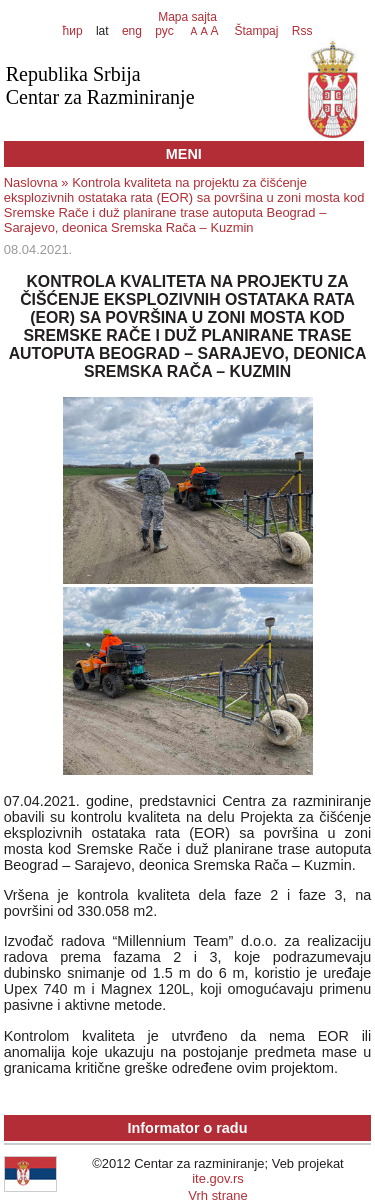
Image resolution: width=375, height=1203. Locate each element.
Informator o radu (188, 1128)
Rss (300, 31)
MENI (184, 154)
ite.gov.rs (218, 1178)
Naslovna (31, 182)
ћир (73, 31)
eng (132, 31)
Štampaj (256, 31)
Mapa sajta (187, 17)
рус (164, 31)
